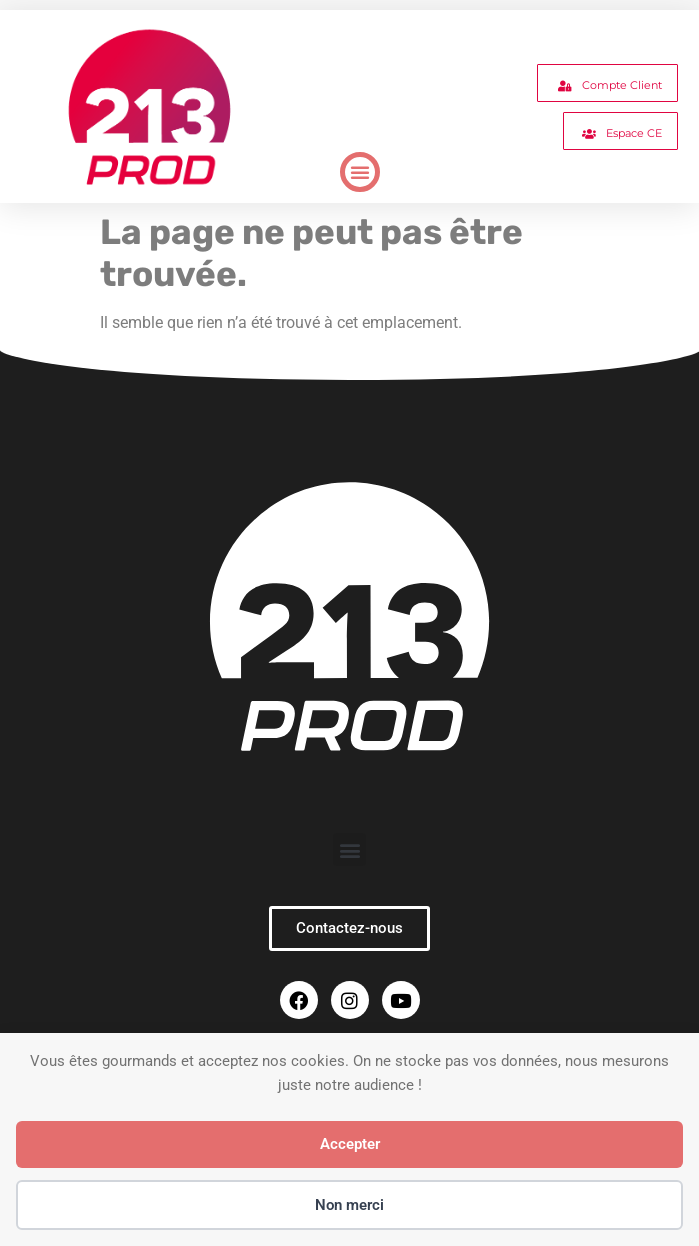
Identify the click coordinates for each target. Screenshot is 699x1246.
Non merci (349, 1205)
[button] (360, 172)
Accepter (350, 1144)
